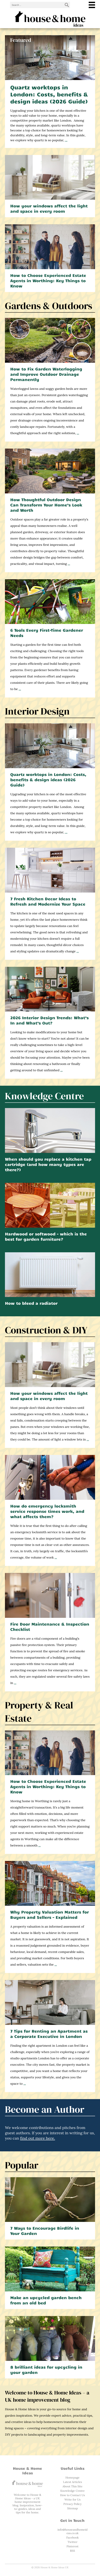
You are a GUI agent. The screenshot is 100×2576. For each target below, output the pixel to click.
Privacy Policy (72, 2504)
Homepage (72, 2477)
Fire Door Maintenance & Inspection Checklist (49, 1626)
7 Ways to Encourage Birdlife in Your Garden (44, 2230)
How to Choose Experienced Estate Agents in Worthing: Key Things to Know (48, 280)
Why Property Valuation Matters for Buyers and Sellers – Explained (49, 1914)
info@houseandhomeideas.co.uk (73, 2531)
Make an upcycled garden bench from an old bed (46, 2300)
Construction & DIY (46, 1330)
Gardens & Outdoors (48, 305)
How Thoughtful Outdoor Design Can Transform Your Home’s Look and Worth (46, 505)
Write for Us (72, 2499)
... (66, 140)
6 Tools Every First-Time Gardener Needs (46, 632)
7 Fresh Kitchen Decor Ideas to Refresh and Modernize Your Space (47, 901)
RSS (72, 2550)
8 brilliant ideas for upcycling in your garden (46, 2369)
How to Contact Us (72, 2495)
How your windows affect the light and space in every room (49, 208)
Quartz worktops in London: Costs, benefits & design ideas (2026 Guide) (49, 94)
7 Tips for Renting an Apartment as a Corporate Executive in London (49, 2033)
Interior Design (37, 711)
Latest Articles (72, 2482)
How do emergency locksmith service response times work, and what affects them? (47, 1511)
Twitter (72, 2542)
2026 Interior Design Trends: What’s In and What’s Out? (49, 1020)
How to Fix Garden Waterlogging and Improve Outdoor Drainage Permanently (46, 374)
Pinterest (72, 2546)
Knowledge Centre (44, 1095)
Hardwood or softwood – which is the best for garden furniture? (46, 1236)
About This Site (73, 2486)
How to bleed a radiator (31, 1303)
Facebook (72, 2537)
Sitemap (72, 2508)
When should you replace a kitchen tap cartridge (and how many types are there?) (48, 1164)
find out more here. (37, 2138)
